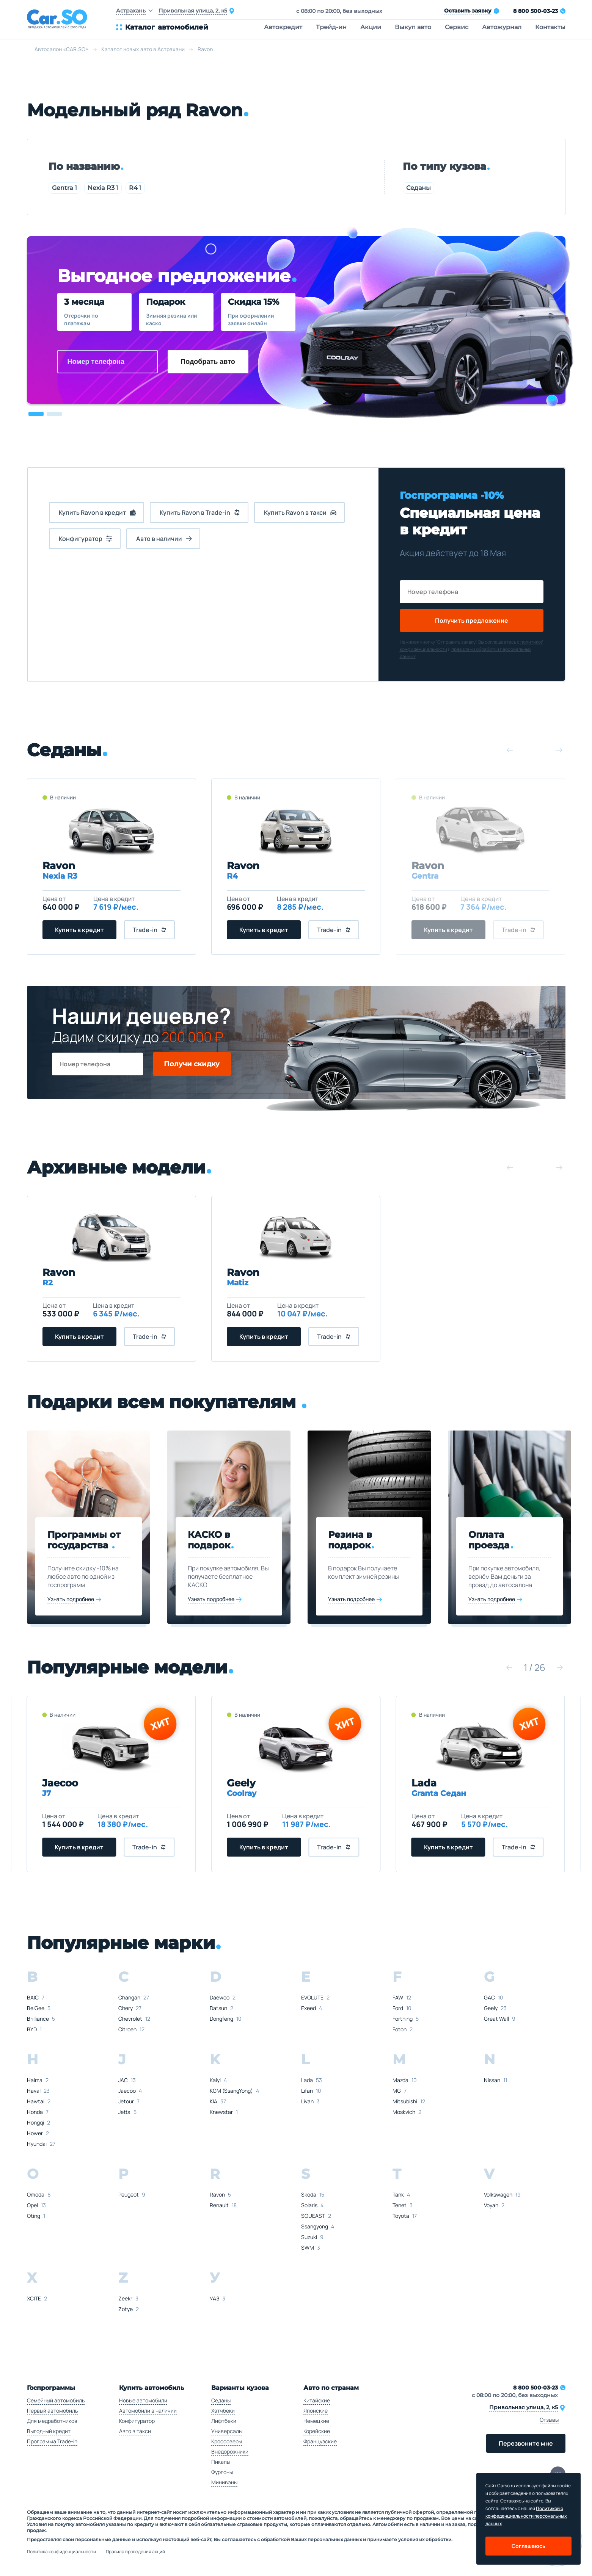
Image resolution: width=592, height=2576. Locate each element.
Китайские (316, 2400)
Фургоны (222, 2472)
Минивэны (224, 2482)
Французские (320, 2441)
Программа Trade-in (52, 2441)
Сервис (456, 27)
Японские (315, 2410)
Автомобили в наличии (148, 2410)
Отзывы (549, 2419)
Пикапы (220, 2461)
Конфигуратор (137, 2420)
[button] (36, 414)
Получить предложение (471, 620)
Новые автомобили (143, 2400)
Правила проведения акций (135, 2552)
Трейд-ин (331, 27)
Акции (370, 27)
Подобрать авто (208, 361)
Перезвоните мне (526, 2443)
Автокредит (283, 27)
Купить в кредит (79, 930)
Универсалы (226, 2431)
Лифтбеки (223, 2420)
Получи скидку (192, 1064)
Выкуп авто (413, 27)
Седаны (418, 187)
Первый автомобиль (52, 2410)
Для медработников (52, 2420)
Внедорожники (229, 2451)
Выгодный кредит (49, 2431)
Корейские (316, 2431)
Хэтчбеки (223, 2410)
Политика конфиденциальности (61, 2552)
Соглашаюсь (528, 2545)
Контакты (550, 27)
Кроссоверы (226, 2441)
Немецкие (316, 2420)
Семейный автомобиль (56, 2400)
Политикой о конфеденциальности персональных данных (526, 2516)
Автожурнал (501, 27)
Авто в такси (135, 2431)
